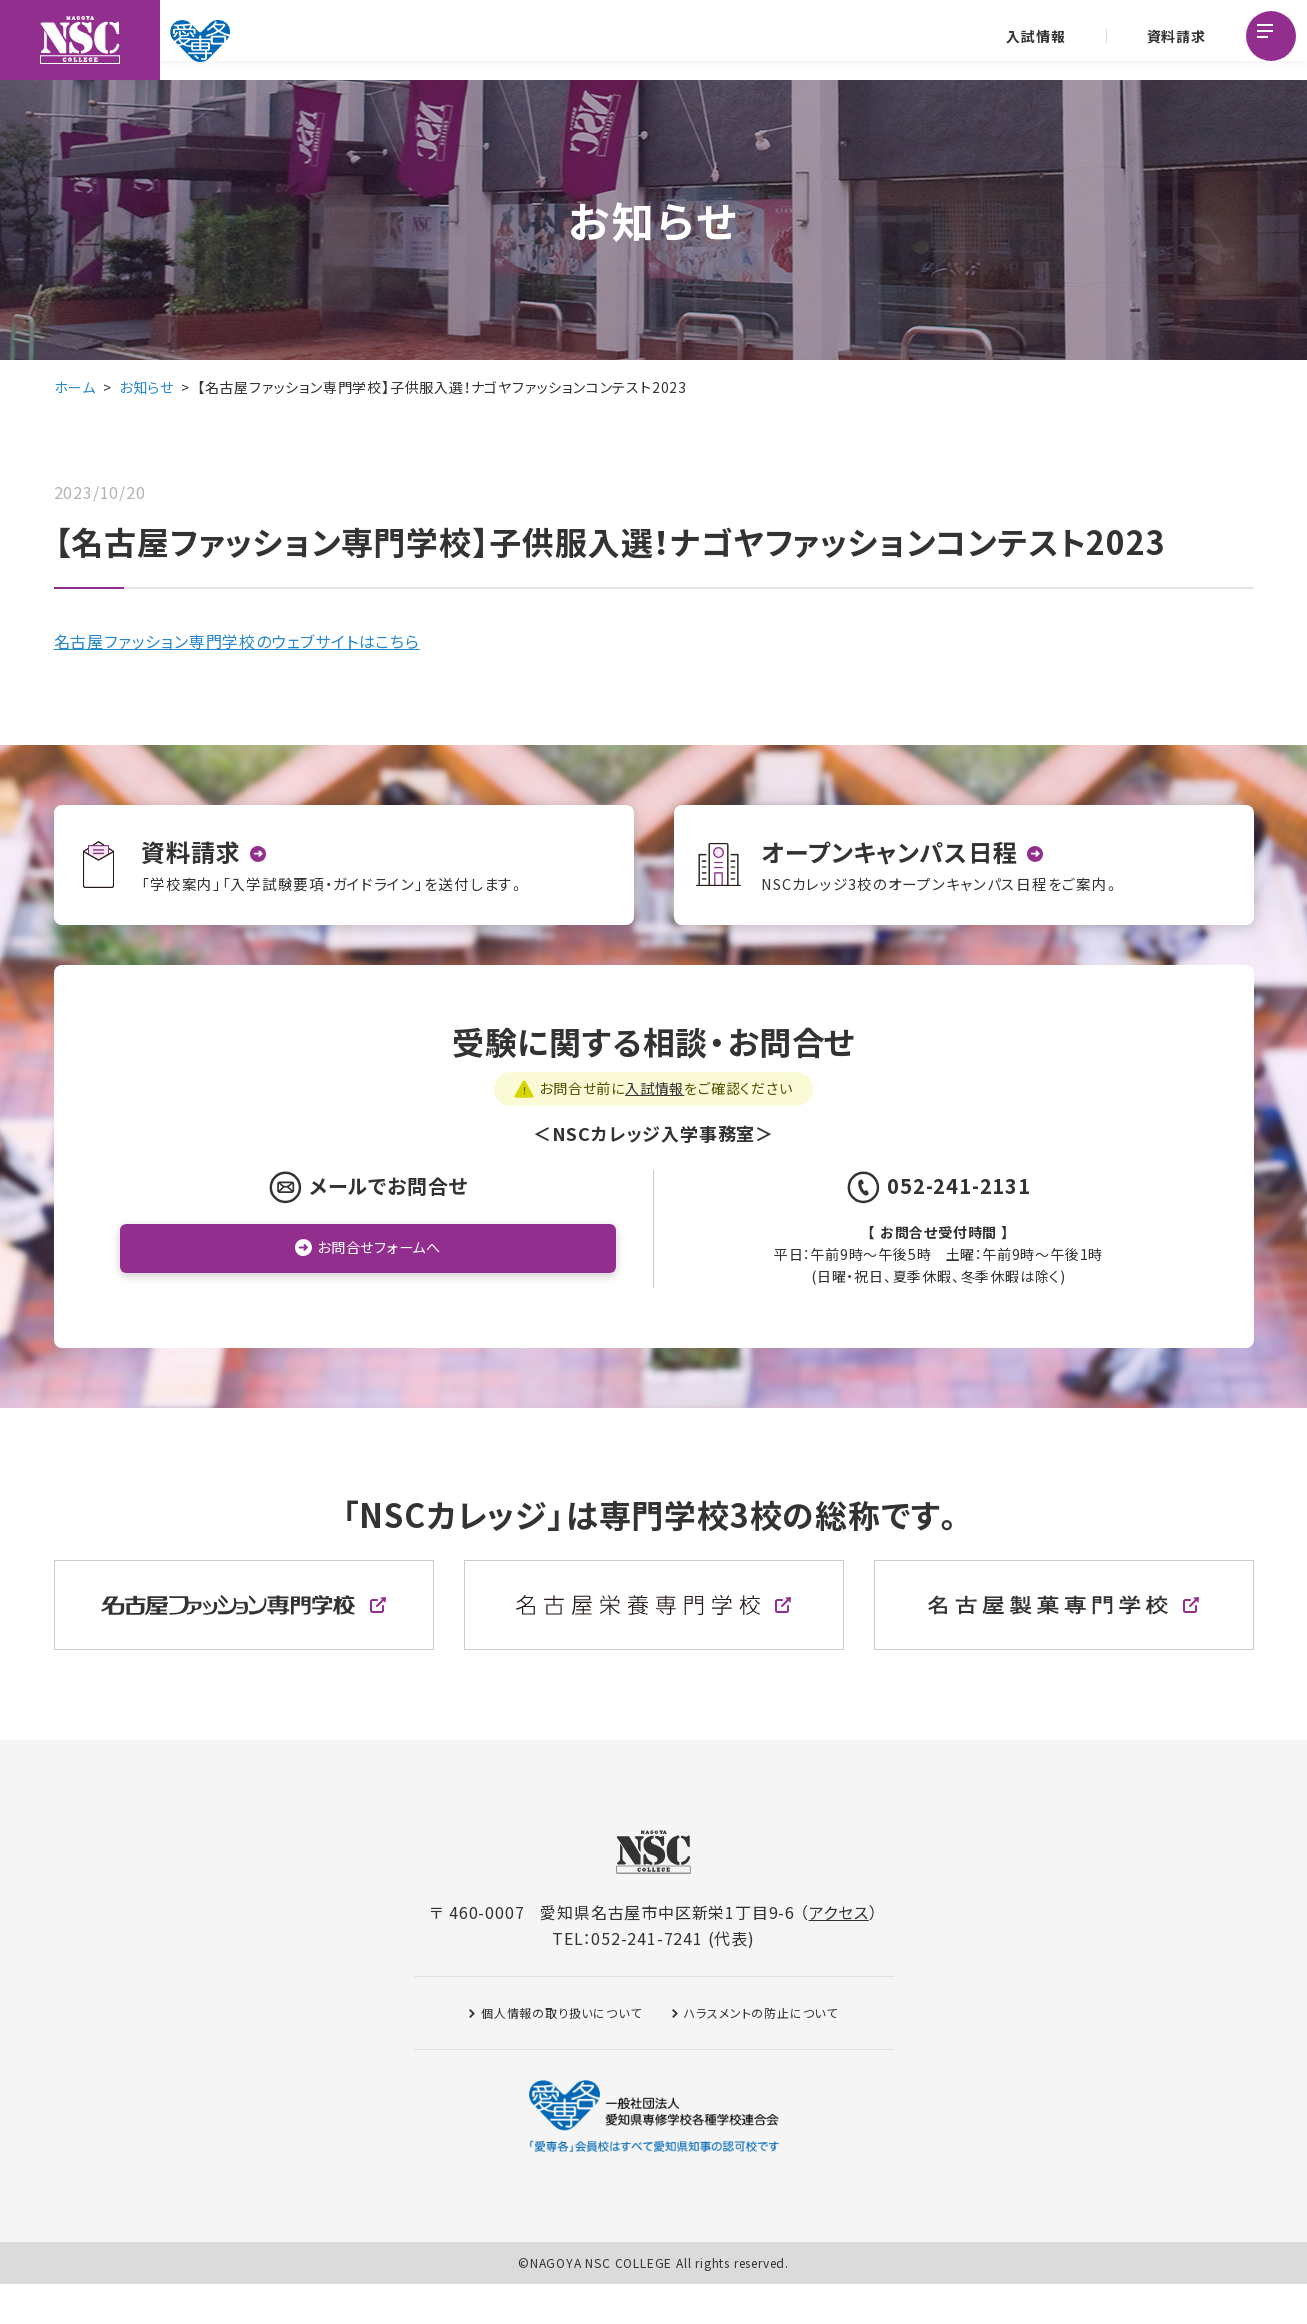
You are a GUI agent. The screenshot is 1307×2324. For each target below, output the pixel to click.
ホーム (75, 387)
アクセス (839, 1952)
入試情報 (1032, 40)
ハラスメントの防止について (761, 2052)
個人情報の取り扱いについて (561, 2052)
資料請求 (1172, 40)
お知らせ (146, 387)
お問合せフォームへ (378, 1289)
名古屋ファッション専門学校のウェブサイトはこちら (237, 641)
